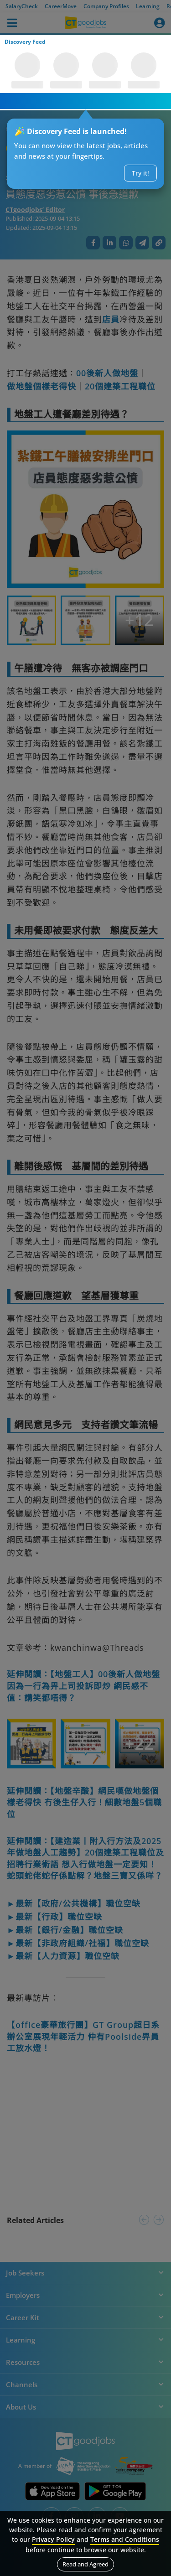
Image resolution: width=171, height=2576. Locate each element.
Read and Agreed (85, 2564)
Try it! (140, 173)
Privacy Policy (53, 2539)
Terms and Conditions (124, 2539)
